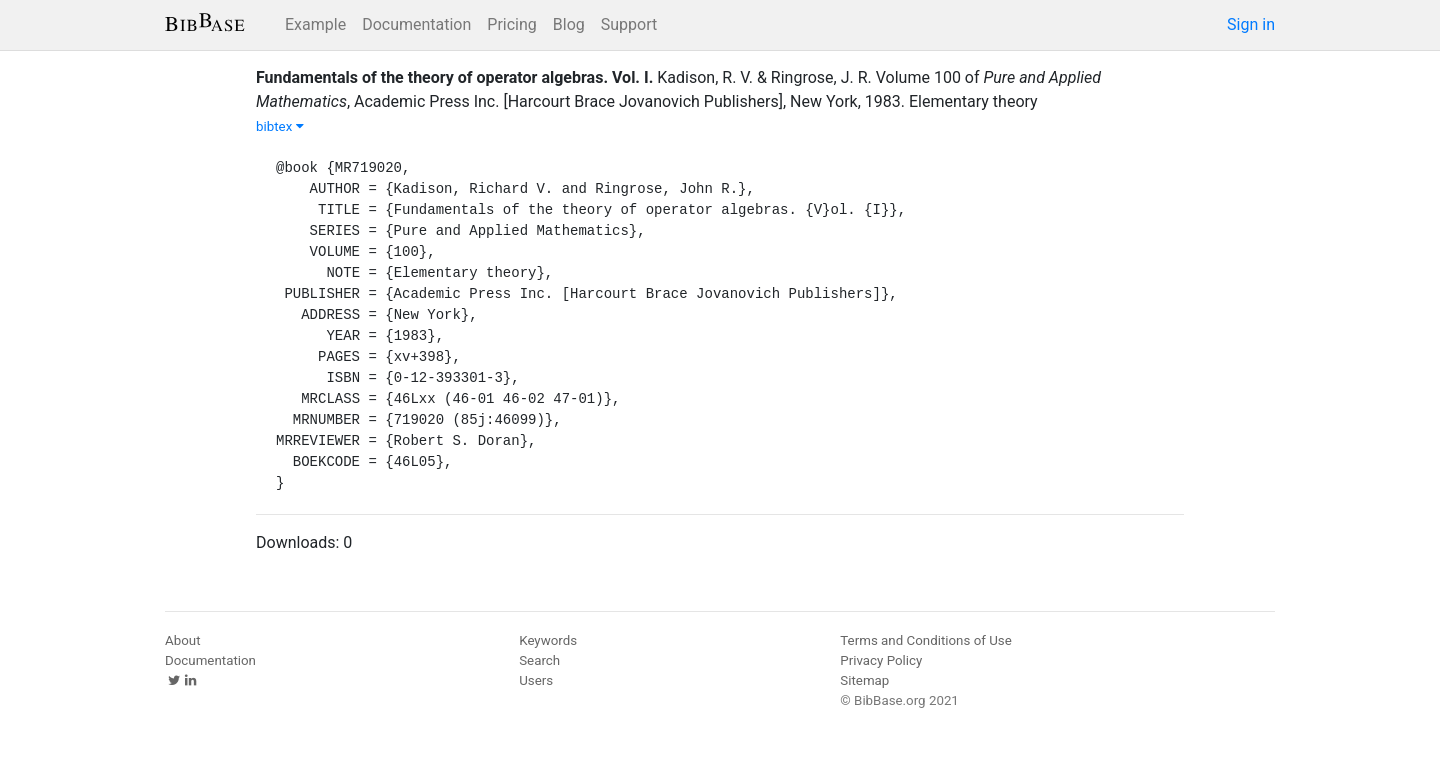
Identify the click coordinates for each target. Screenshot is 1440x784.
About (183, 640)
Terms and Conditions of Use (925, 640)
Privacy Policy (881, 660)
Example (315, 24)
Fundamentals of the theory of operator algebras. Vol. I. (454, 77)
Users (536, 680)
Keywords (548, 640)
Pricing (512, 24)
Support (629, 24)
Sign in (1251, 24)
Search (539, 660)
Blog (569, 24)
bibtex (280, 126)
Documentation (416, 24)
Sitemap (864, 680)
